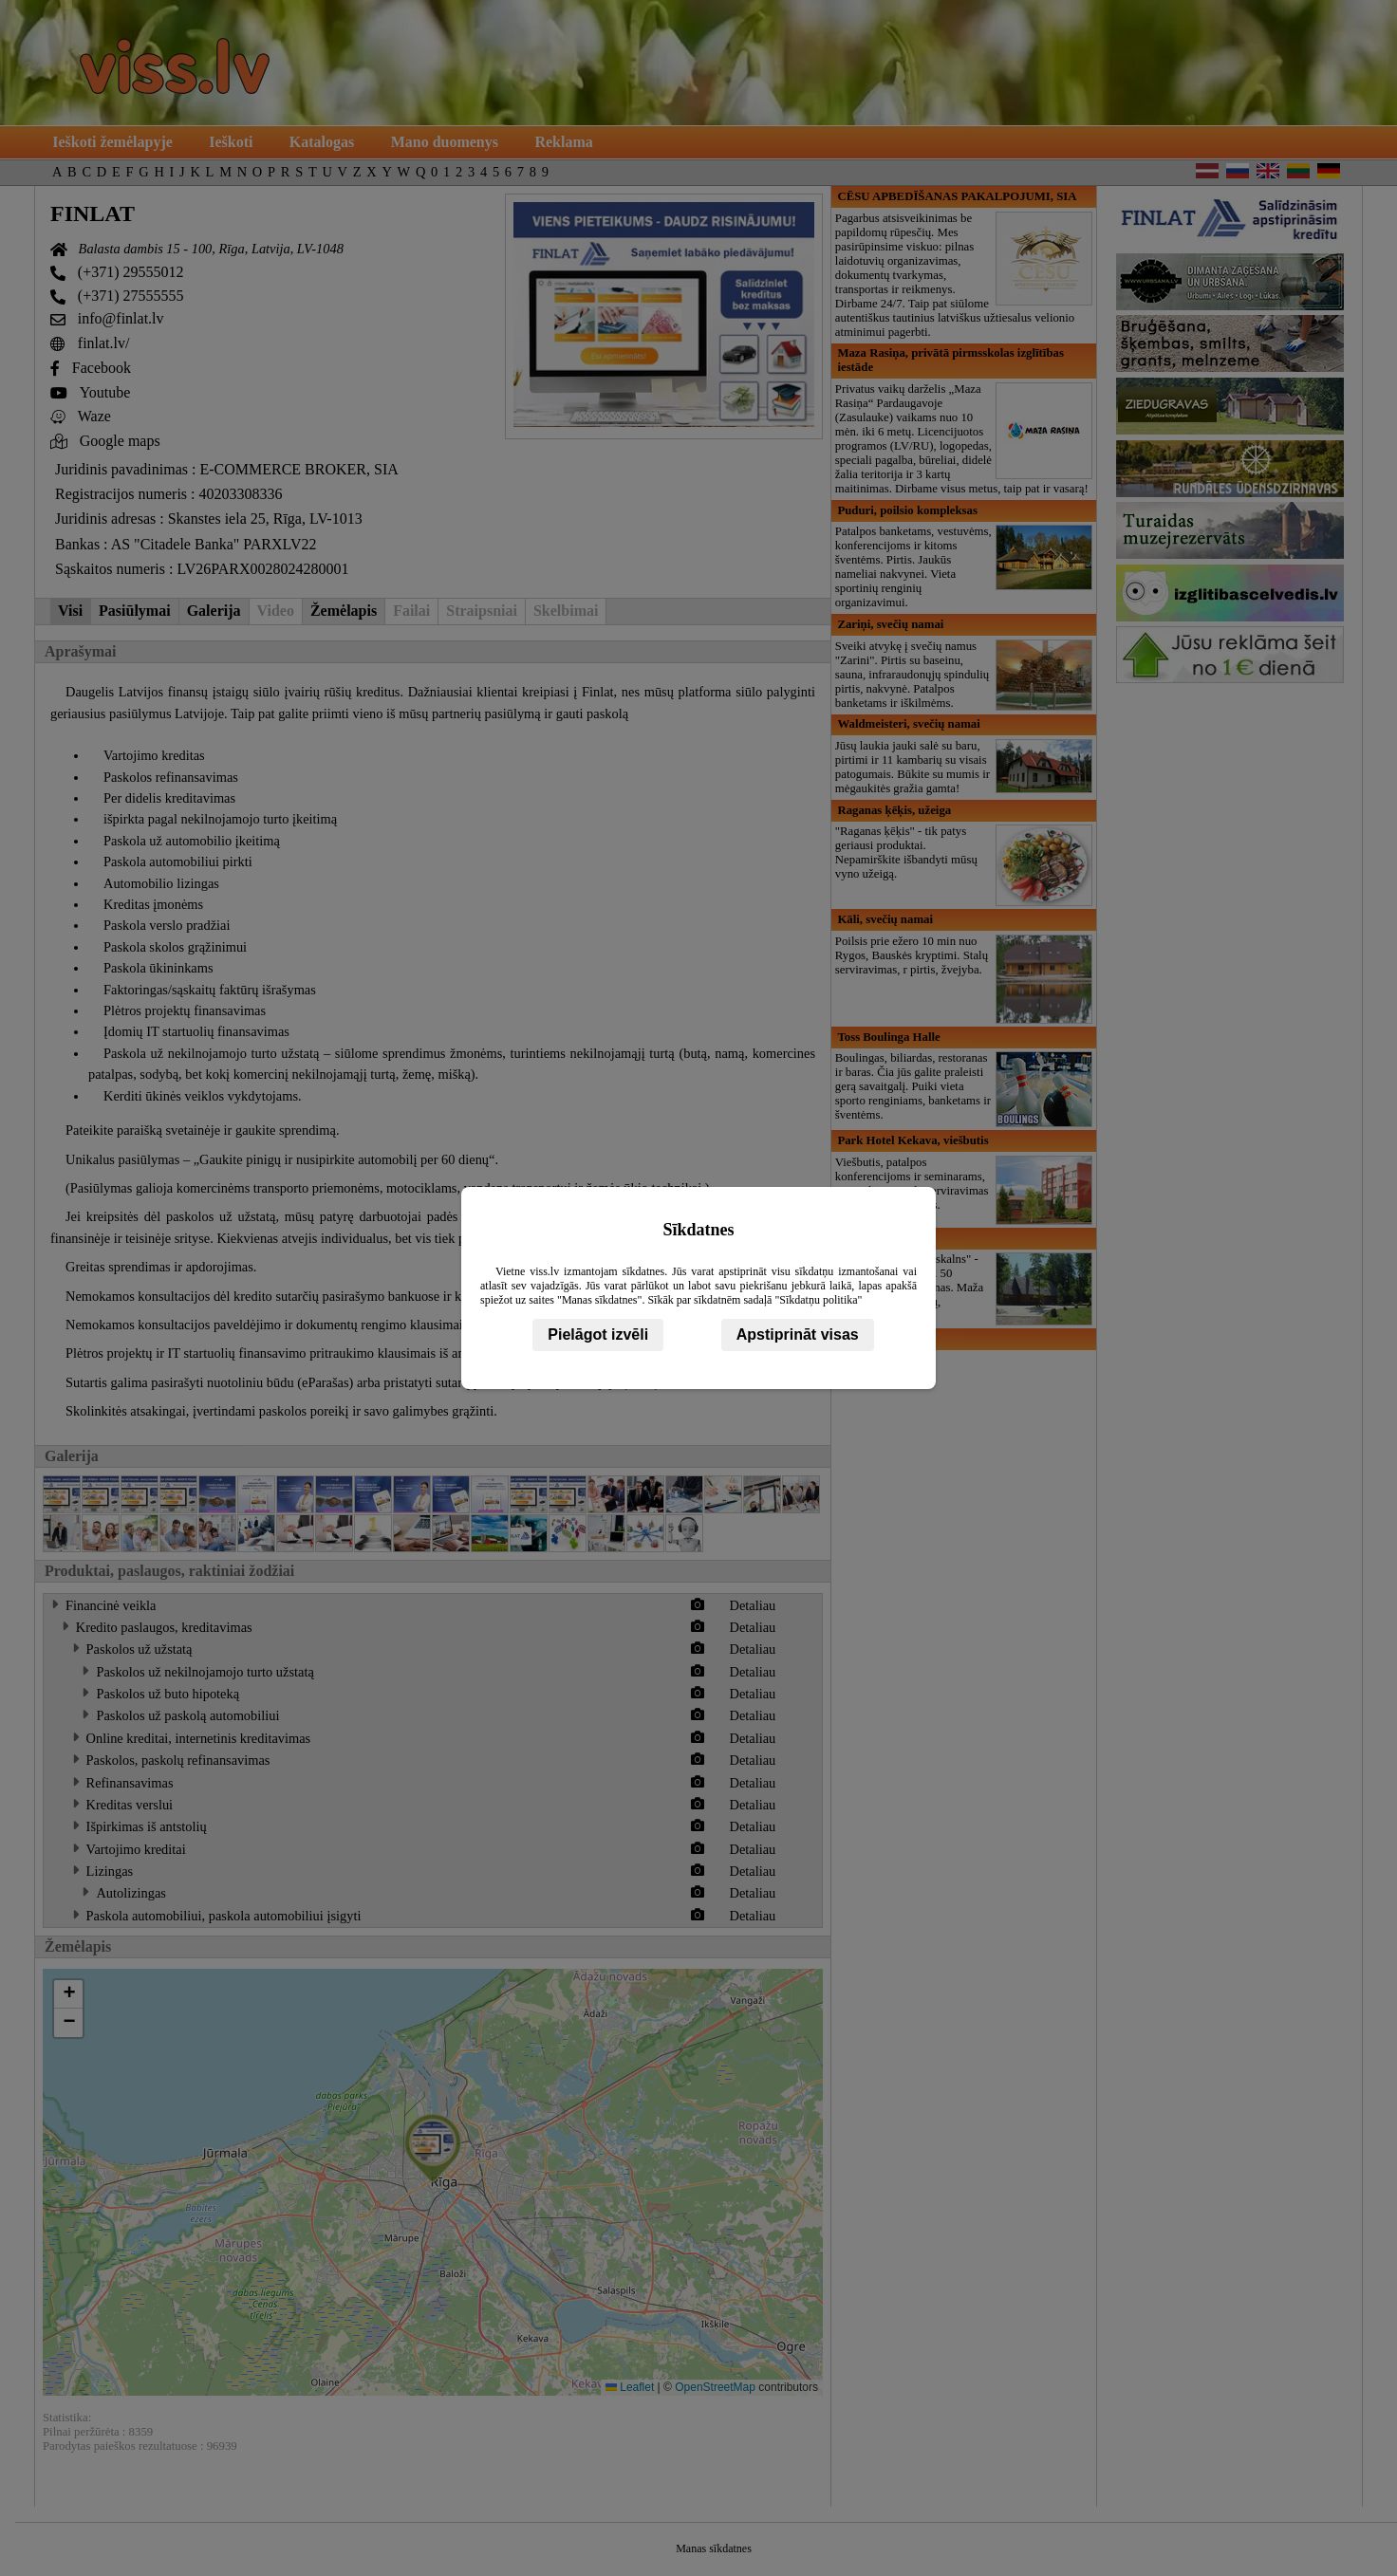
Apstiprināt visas (797, 1334)
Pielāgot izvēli (598, 1334)
